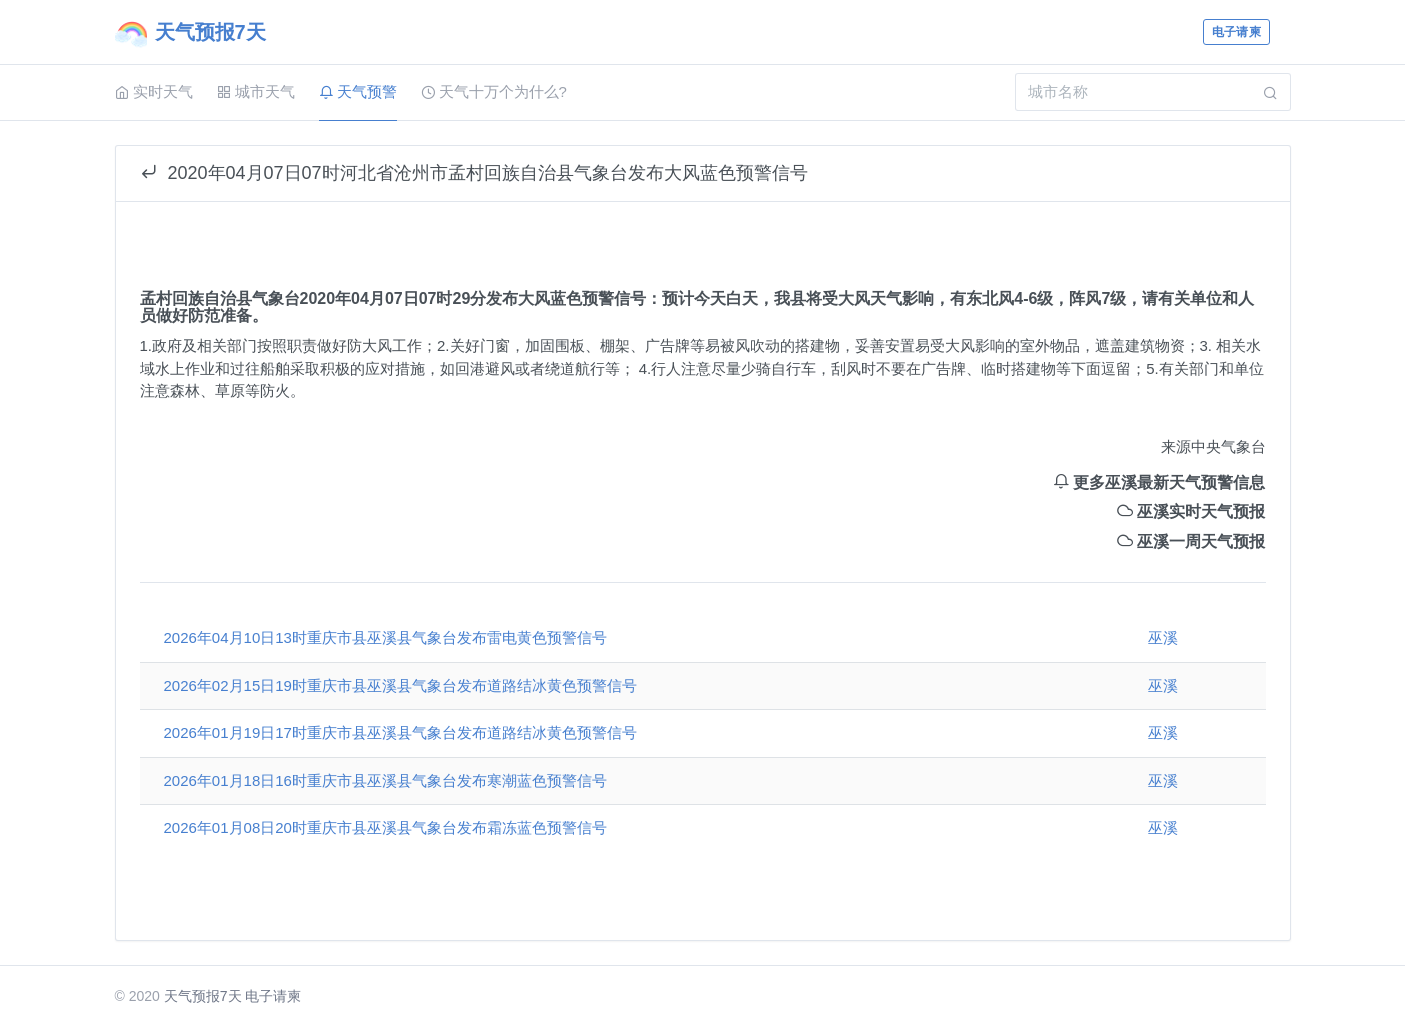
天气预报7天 (203, 996)
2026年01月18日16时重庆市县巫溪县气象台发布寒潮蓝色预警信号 (385, 780)
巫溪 (1163, 637)
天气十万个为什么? (494, 91)
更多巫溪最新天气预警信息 (1159, 482)
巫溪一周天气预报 (1191, 541)
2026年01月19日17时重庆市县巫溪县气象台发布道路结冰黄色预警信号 (400, 732)
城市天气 (256, 91)
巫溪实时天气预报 (1191, 511)
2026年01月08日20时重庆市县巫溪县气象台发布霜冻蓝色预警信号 (385, 827)
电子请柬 (1236, 32)
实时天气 (154, 91)
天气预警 (358, 91)
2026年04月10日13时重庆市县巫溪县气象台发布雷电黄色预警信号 (385, 637)
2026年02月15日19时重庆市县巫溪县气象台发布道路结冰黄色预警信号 (400, 685)
